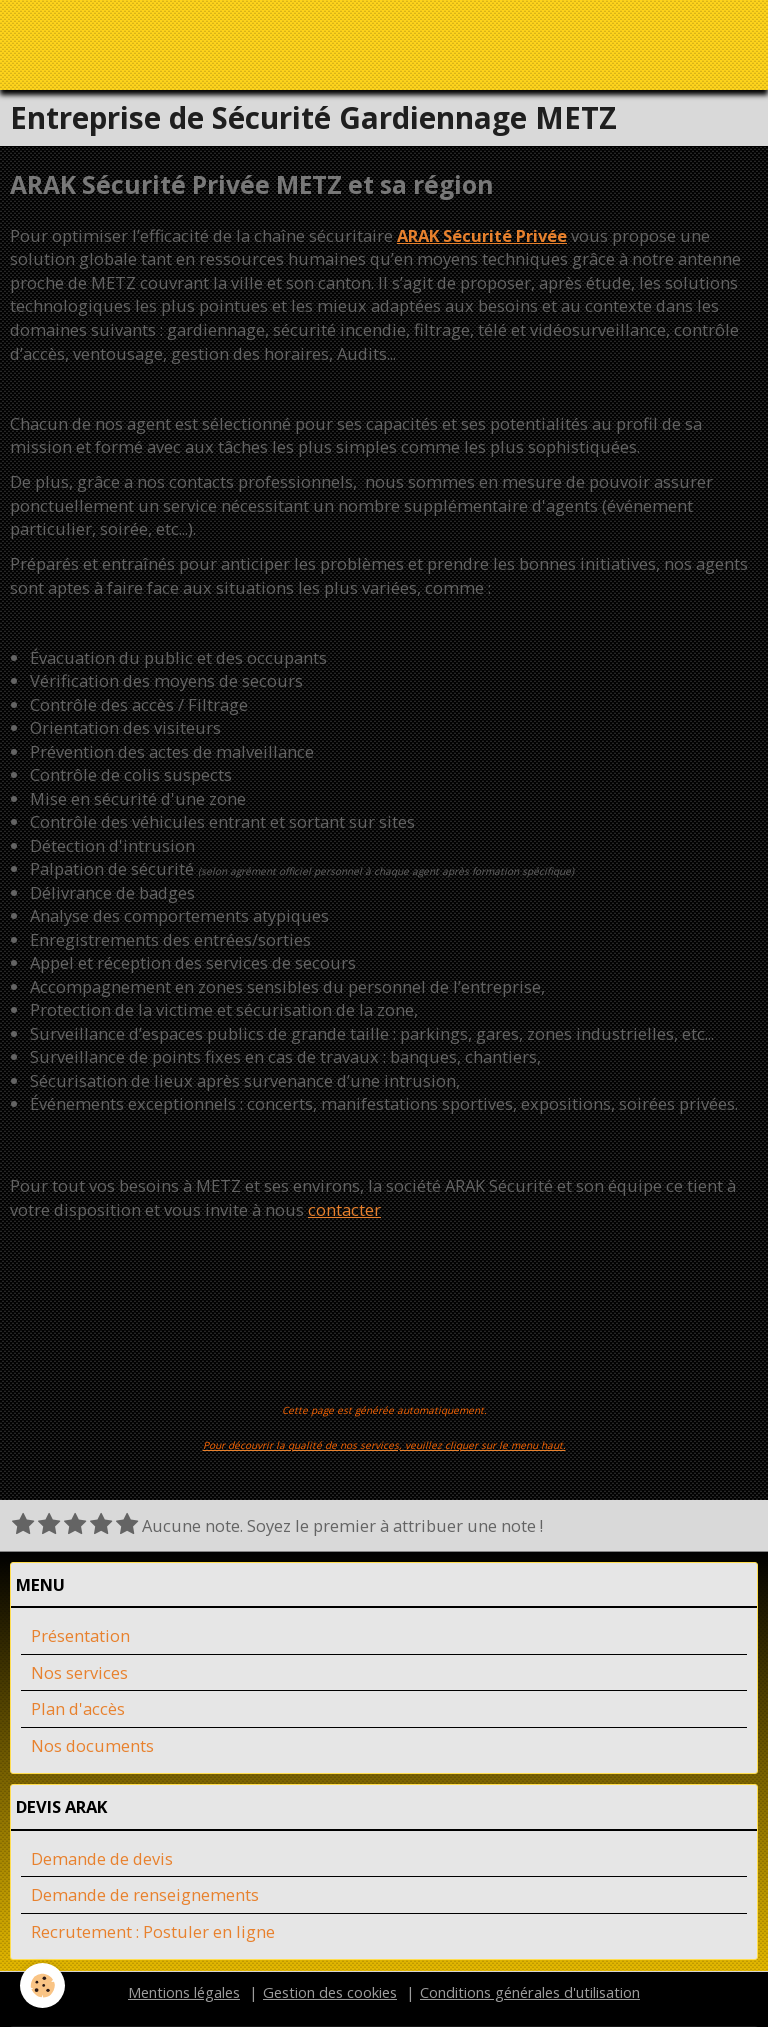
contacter (344, 1210)
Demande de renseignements (145, 1895)
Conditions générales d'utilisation (530, 1993)
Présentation (80, 1636)
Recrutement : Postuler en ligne (153, 1932)
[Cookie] (42, 1985)
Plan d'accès (78, 1709)
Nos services (79, 1673)
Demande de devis (102, 1859)
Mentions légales (184, 1993)
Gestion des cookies (330, 1993)
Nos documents (92, 1746)
